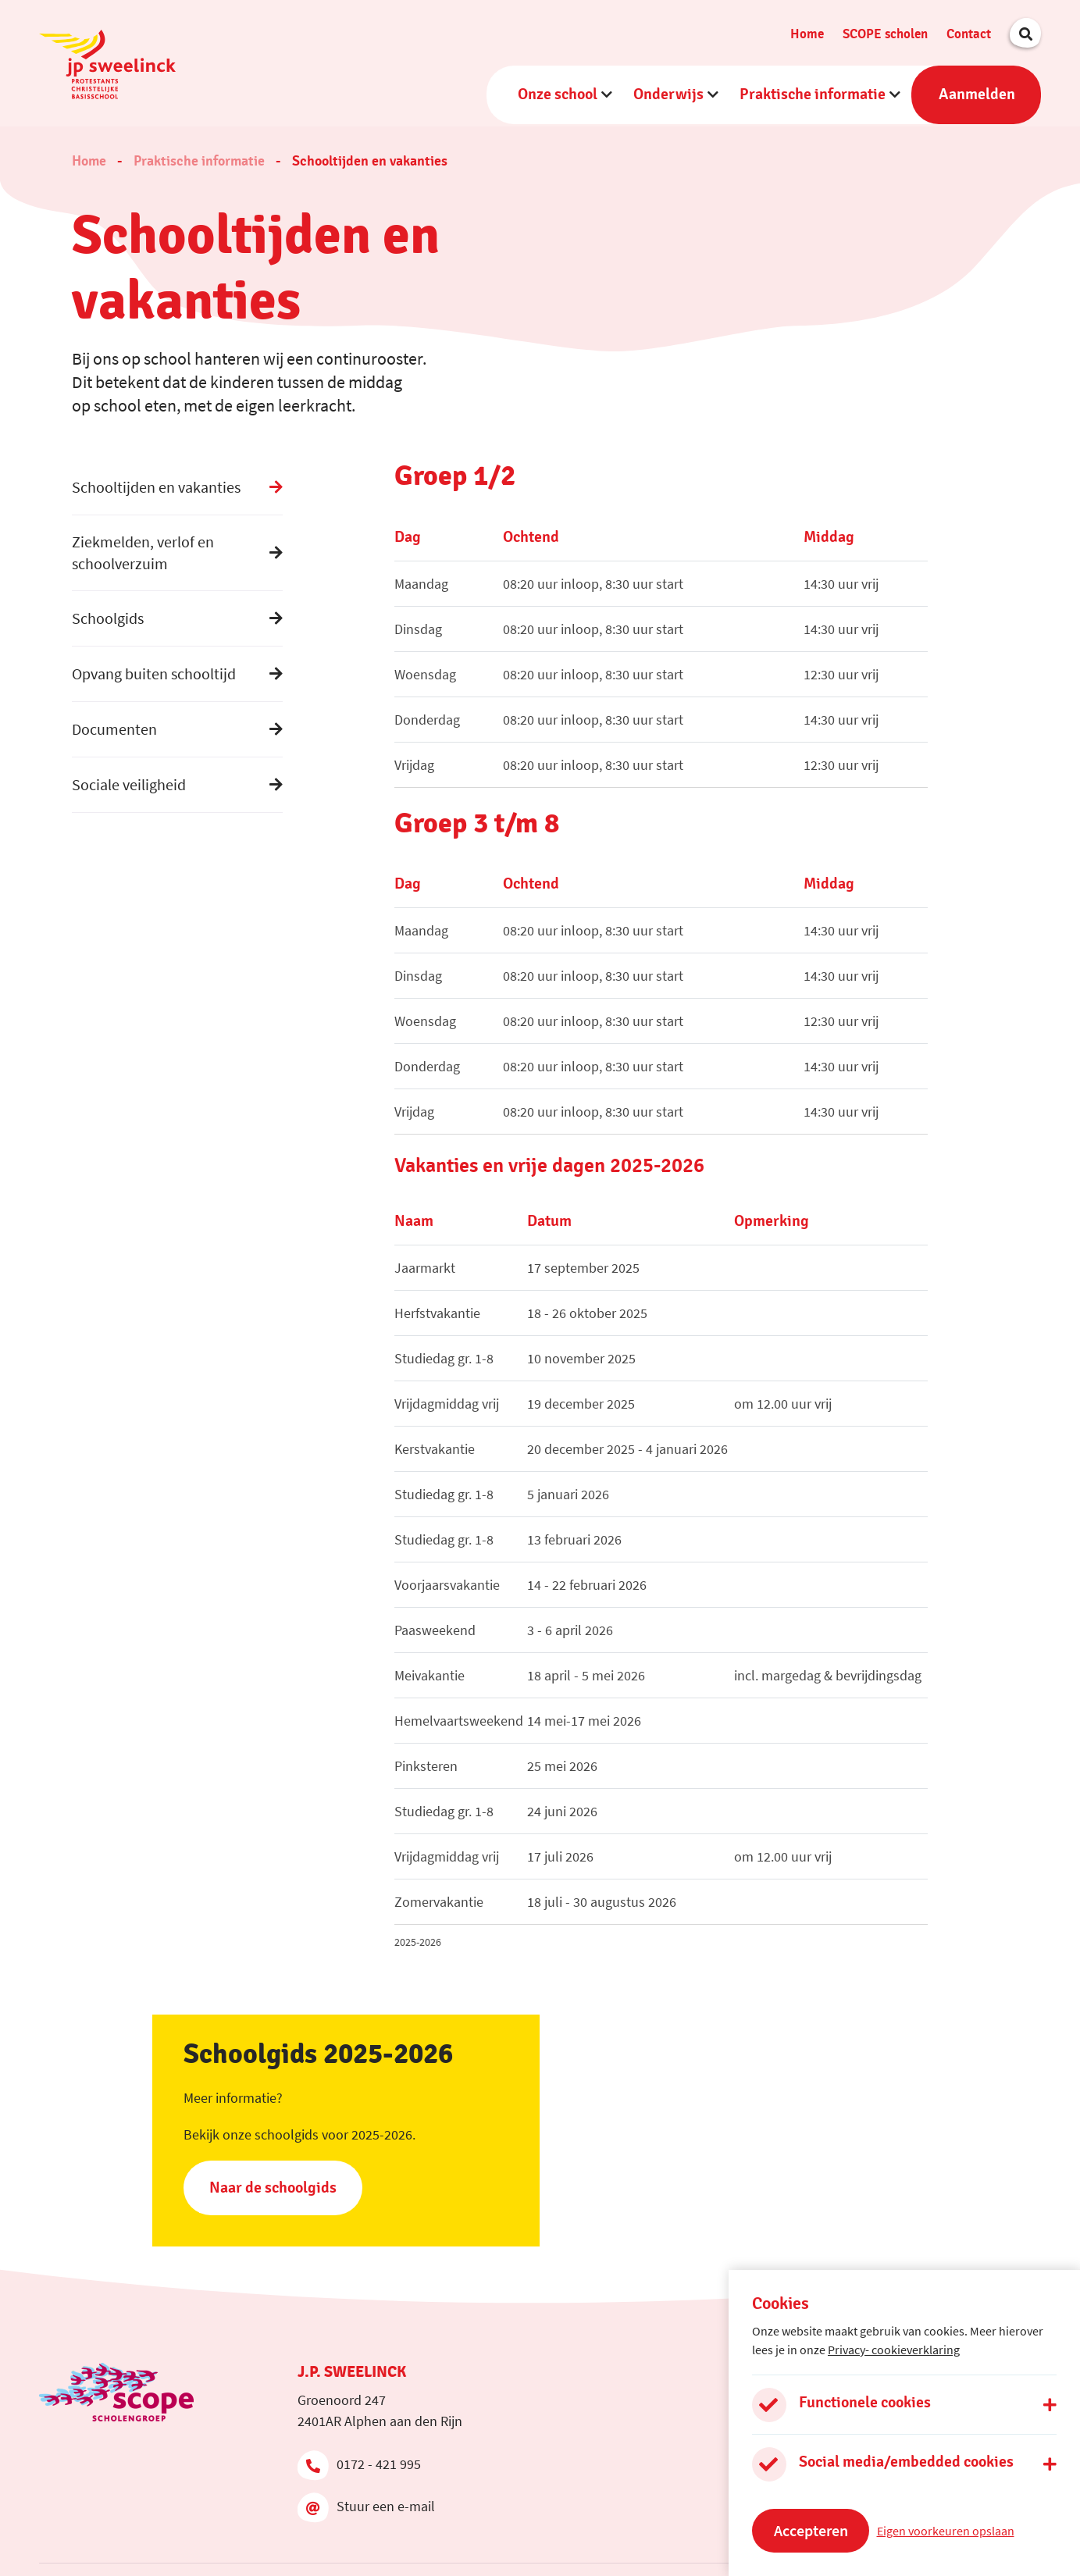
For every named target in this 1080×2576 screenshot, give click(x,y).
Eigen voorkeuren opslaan (945, 2531)
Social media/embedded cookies (906, 2462)
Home (807, 31)
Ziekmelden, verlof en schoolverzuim (143, 548)
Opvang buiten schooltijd (154, 669)
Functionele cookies (865, 2402)
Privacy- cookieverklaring (894, 2349)
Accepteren (811, 2530)
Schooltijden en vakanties (369, 158)
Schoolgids (108, 614)
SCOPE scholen (885, 31)
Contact (968, 31)
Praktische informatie (813, 93)
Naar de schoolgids (273, 2183)
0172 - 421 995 (359, 2460)
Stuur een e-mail (366, 2502)
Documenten (114, 725)
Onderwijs (668, 93)
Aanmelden (977, 93)
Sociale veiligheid (129, 780)
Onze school (557, 93)
